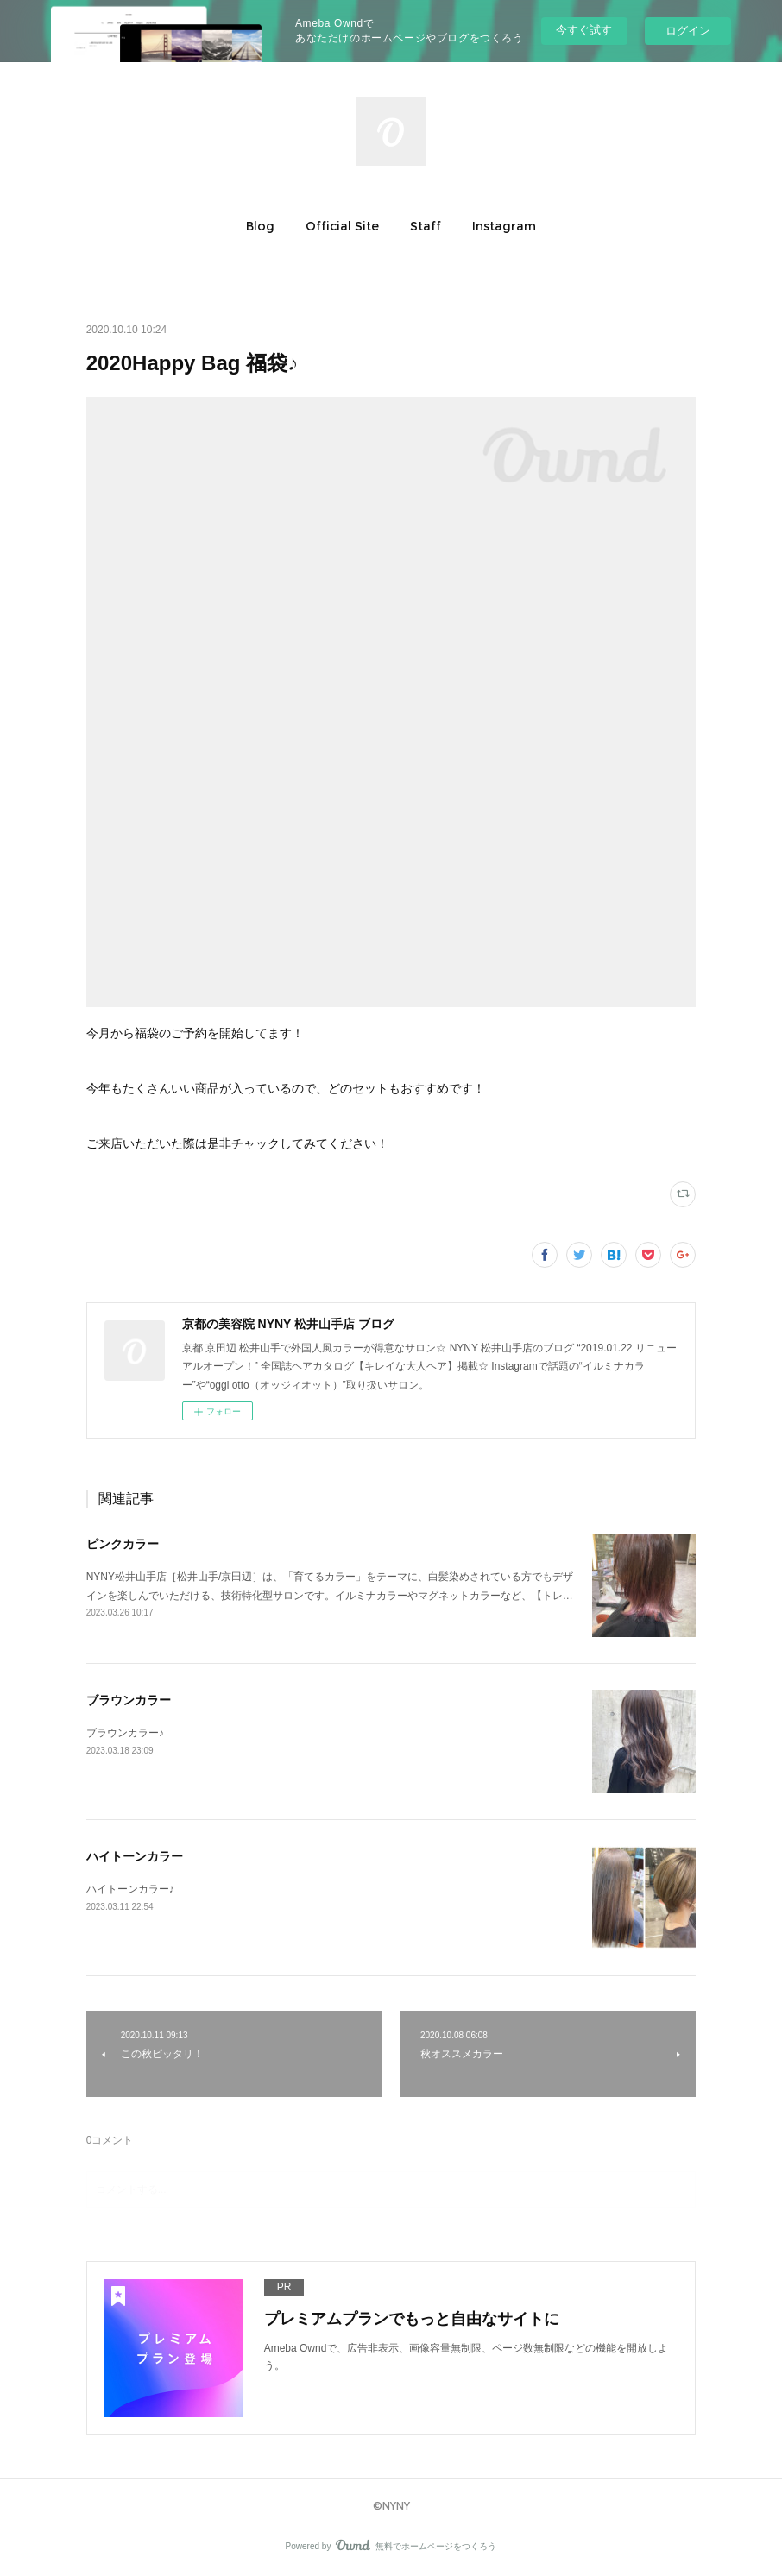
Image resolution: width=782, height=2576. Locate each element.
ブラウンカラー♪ (125, 1733)
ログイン (687, 30)
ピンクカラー (122, 1544)
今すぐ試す (584, 29)
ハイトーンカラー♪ (130, 1889)
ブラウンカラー (128, 1700)
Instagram (504, 226)
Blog (260, 226)
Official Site (342, 226)
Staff (425, 226)
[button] (260, 226)
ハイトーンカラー (134, 1856)
